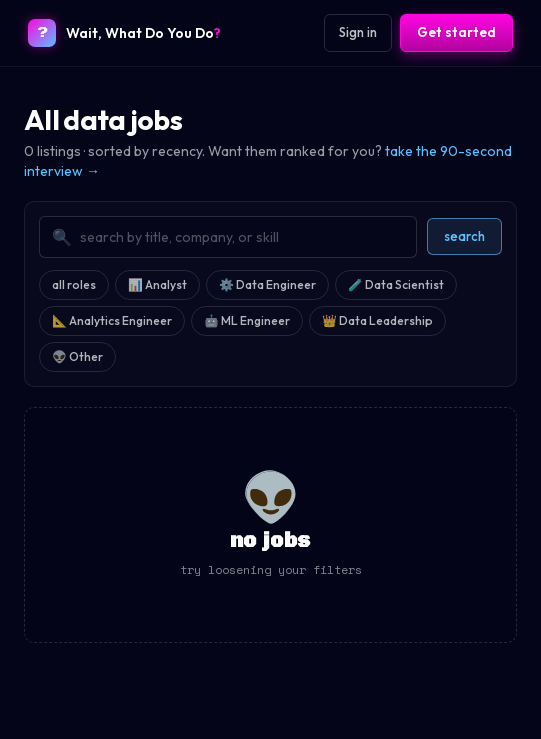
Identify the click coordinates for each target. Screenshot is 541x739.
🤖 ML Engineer (247, 320)
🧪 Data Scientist (396, 284)
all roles (74, 284)
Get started (456, 32)
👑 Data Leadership (377, 320)
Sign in (358, 32)
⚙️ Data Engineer (267, 284)
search (464, 236)
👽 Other (77, 356)
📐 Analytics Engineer (112, 320)
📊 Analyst (157, 284)
